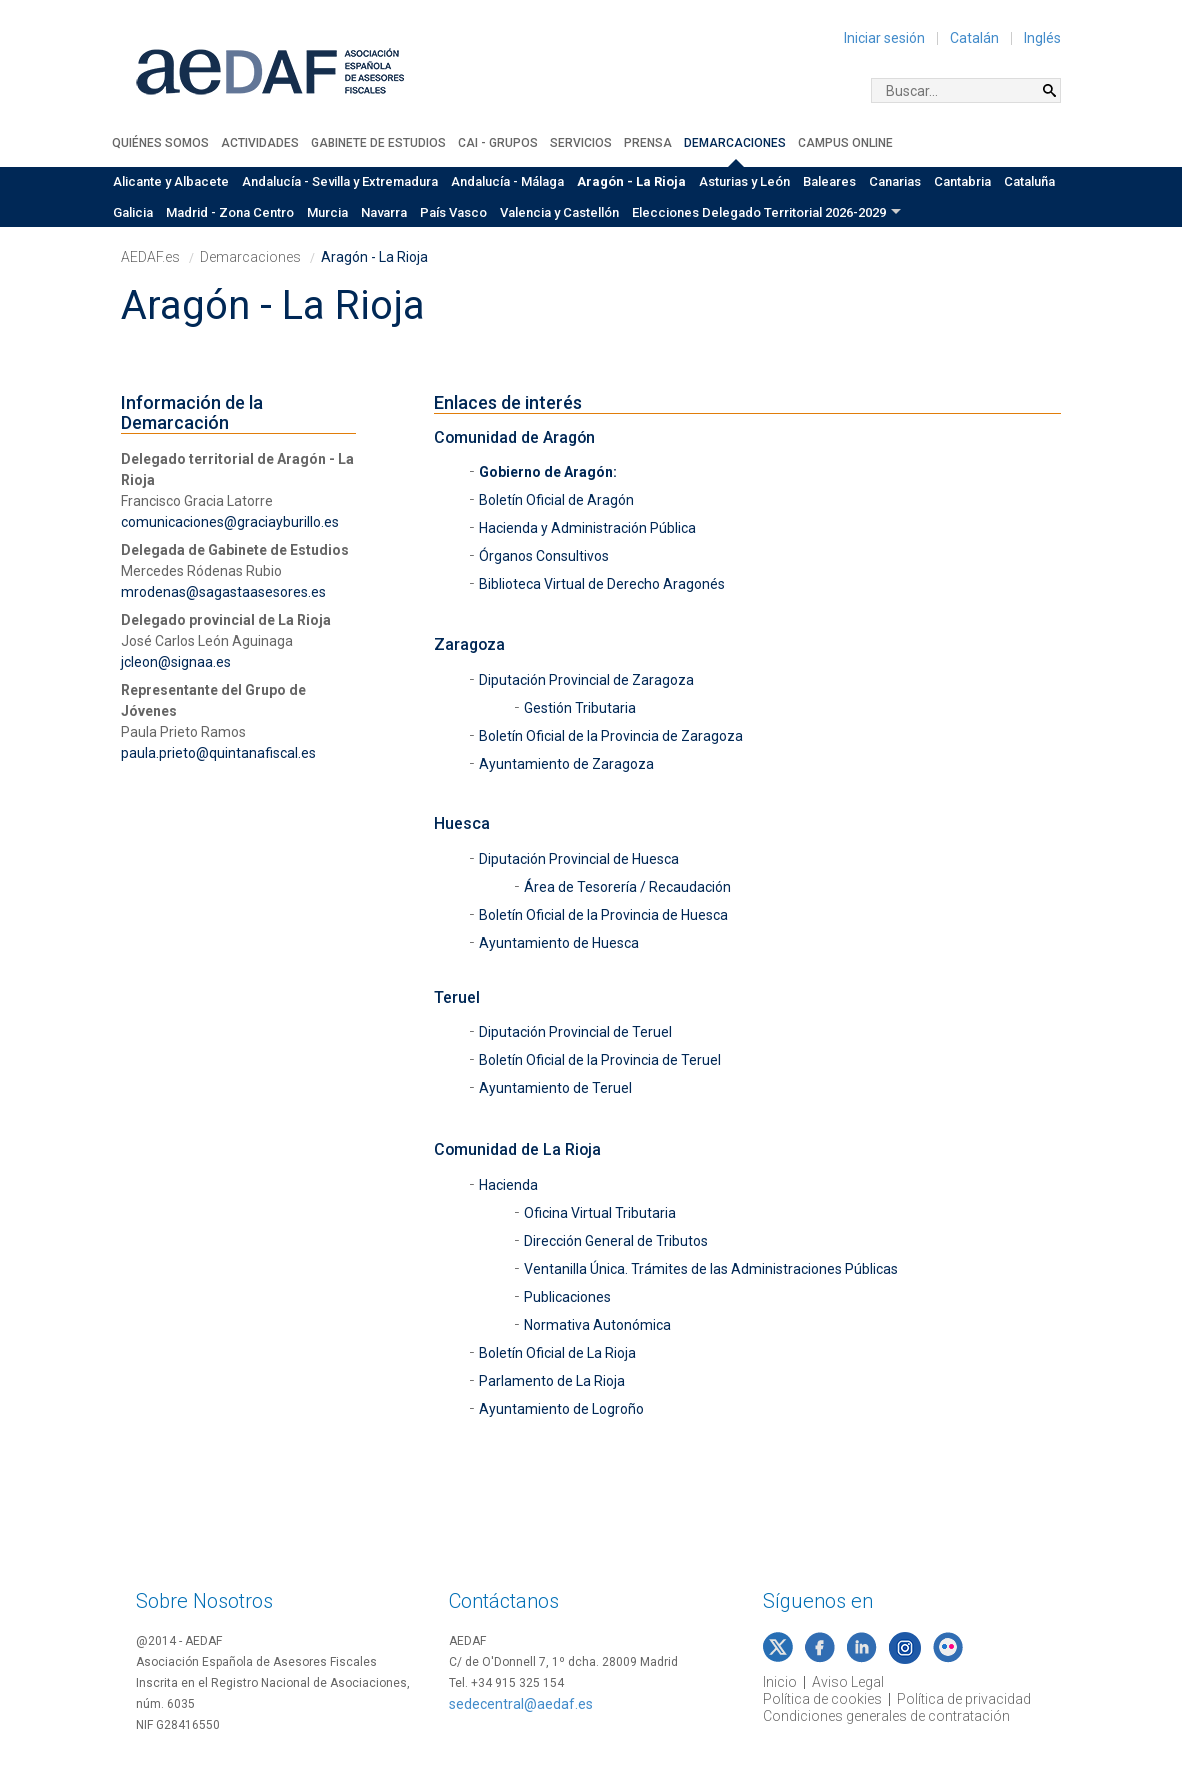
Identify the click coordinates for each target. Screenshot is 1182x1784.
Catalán (974, 38)
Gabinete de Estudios (378, 143)
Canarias (895, 181)
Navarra (384, 212)
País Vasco (453, 212)
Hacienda (508, 1185)
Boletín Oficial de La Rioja (557, 1353)
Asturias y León (744, 181)
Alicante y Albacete (171, 181)
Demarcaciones (735, 143)
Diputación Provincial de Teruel (577, 1032)
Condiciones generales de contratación (886, 1716)
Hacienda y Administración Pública (589, 528)
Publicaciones (567, 1297)
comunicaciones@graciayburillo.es (230, 522)
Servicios (581, 143)
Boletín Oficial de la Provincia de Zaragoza (611, 736)
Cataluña (1029, 181)
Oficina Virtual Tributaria (600, 1213)
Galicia (133, 212)
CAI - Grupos (498, 143)
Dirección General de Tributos (616, 1241)
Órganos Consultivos (544, 556)
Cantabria (962, 181)
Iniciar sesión (884, 38)
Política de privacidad (964, 1699)
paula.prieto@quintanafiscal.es (218, 753)
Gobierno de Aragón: (548, 472)
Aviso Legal (848, 1682)
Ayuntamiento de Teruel (557, 1088)
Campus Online (845, 143)
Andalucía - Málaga (507, 181)
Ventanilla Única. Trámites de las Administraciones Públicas (711, 1269)
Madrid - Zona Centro (230, 212)
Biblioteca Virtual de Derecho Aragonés (602, 584)
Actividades (260, 143)
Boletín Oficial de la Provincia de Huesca (605, 915)
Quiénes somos (160, 143)
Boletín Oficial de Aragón (556, 500)
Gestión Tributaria (580, 708)
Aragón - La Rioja (631, 181)
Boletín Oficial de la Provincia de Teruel (600, 1060)
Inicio (780, 1682)
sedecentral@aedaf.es (521, 1704)
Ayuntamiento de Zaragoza (568, 764)
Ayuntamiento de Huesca (560, 943)
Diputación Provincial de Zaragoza (588, 680)
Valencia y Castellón (559, 212)
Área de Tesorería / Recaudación (629, 887)
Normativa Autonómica (597, 1325)
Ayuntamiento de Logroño (561, 1409)
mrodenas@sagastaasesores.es (223, 592)
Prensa (648, 143)
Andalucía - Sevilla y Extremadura (340, 181)
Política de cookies (822, 1699)
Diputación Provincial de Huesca (580, 859)
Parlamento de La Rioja (552, 1381)
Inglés (1042, 38)
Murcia (327, 212)
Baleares (829, 181)
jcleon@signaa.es (176, 662)
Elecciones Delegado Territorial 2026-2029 (759, 212)
